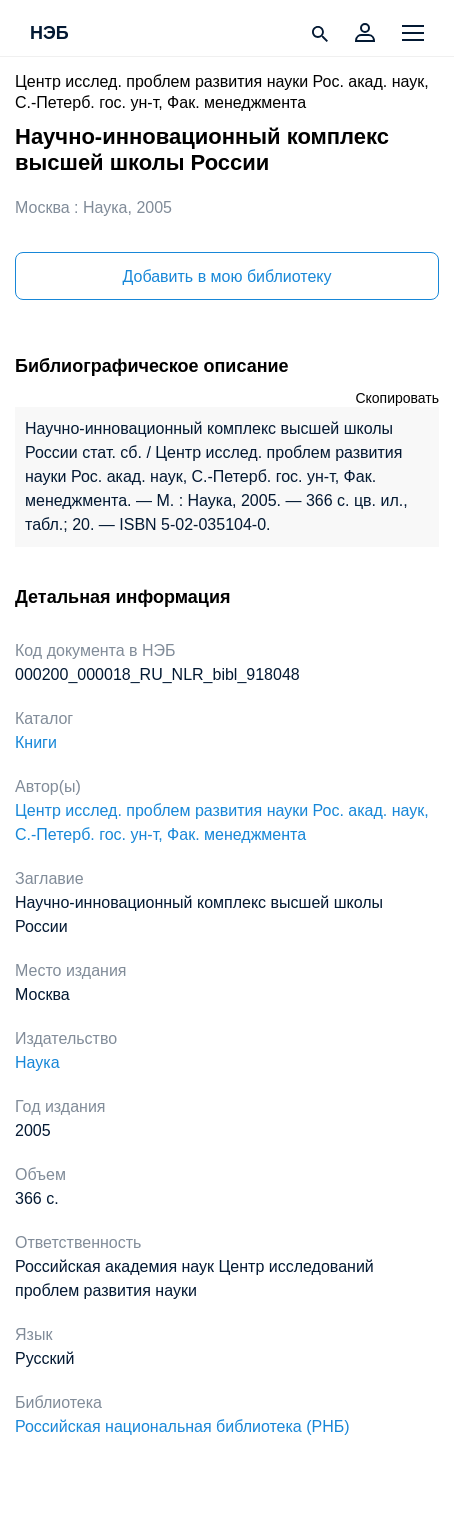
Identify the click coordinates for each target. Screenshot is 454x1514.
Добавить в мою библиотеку (226, 276)
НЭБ (49, 34)
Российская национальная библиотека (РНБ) (182, 1426)
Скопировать (397, 398)
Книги (36, 742)
